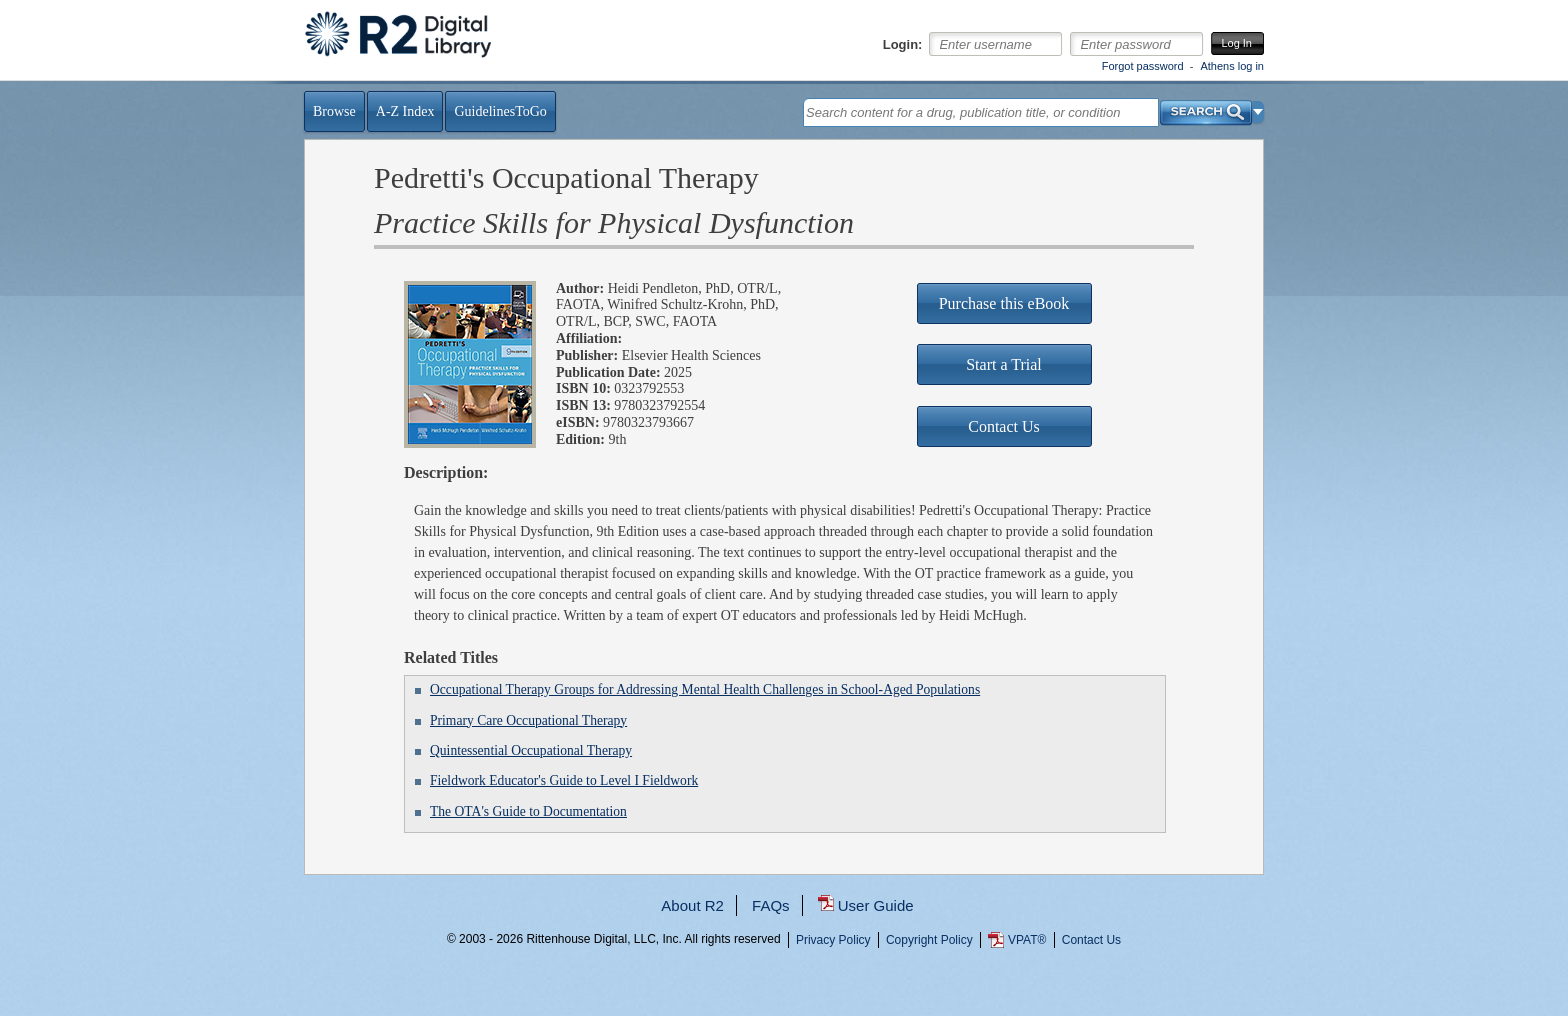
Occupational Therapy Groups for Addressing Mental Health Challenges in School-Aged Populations (705, 689)
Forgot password (1143, 66)
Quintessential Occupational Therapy (531, 750)
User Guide (876, 905)
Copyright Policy (929, 940)
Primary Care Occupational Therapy (528, 720)
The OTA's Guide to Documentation (528, 811)
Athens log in (1232, 66)
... (784, 1011)
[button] (1258, 112)
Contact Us (1091, 940)
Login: (903, 45)
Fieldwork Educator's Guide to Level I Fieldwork (564, 780)
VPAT (1027, 940)
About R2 (692, 905)
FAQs (771, 905)
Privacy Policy (833, 940)
